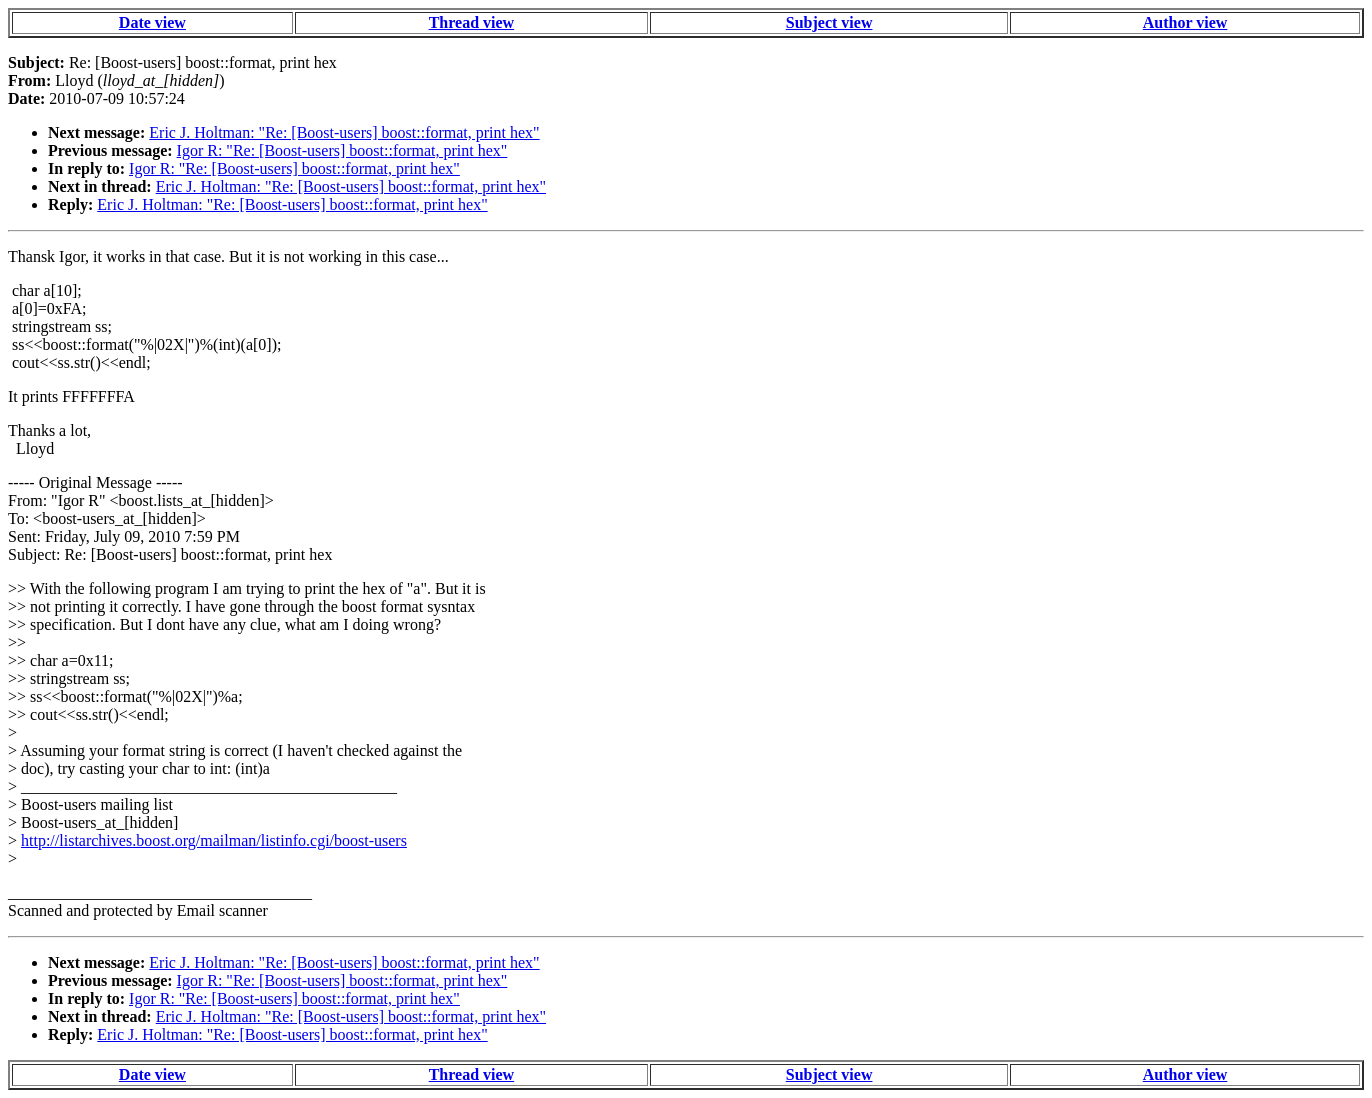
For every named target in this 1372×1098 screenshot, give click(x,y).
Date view (152, 22)
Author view (1185, 22)
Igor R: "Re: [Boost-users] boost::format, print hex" (342, 150)
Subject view (829, 22)
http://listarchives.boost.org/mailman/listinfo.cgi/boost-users (214, 840)
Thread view (471, 22)
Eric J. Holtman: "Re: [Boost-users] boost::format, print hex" (344, 132)
